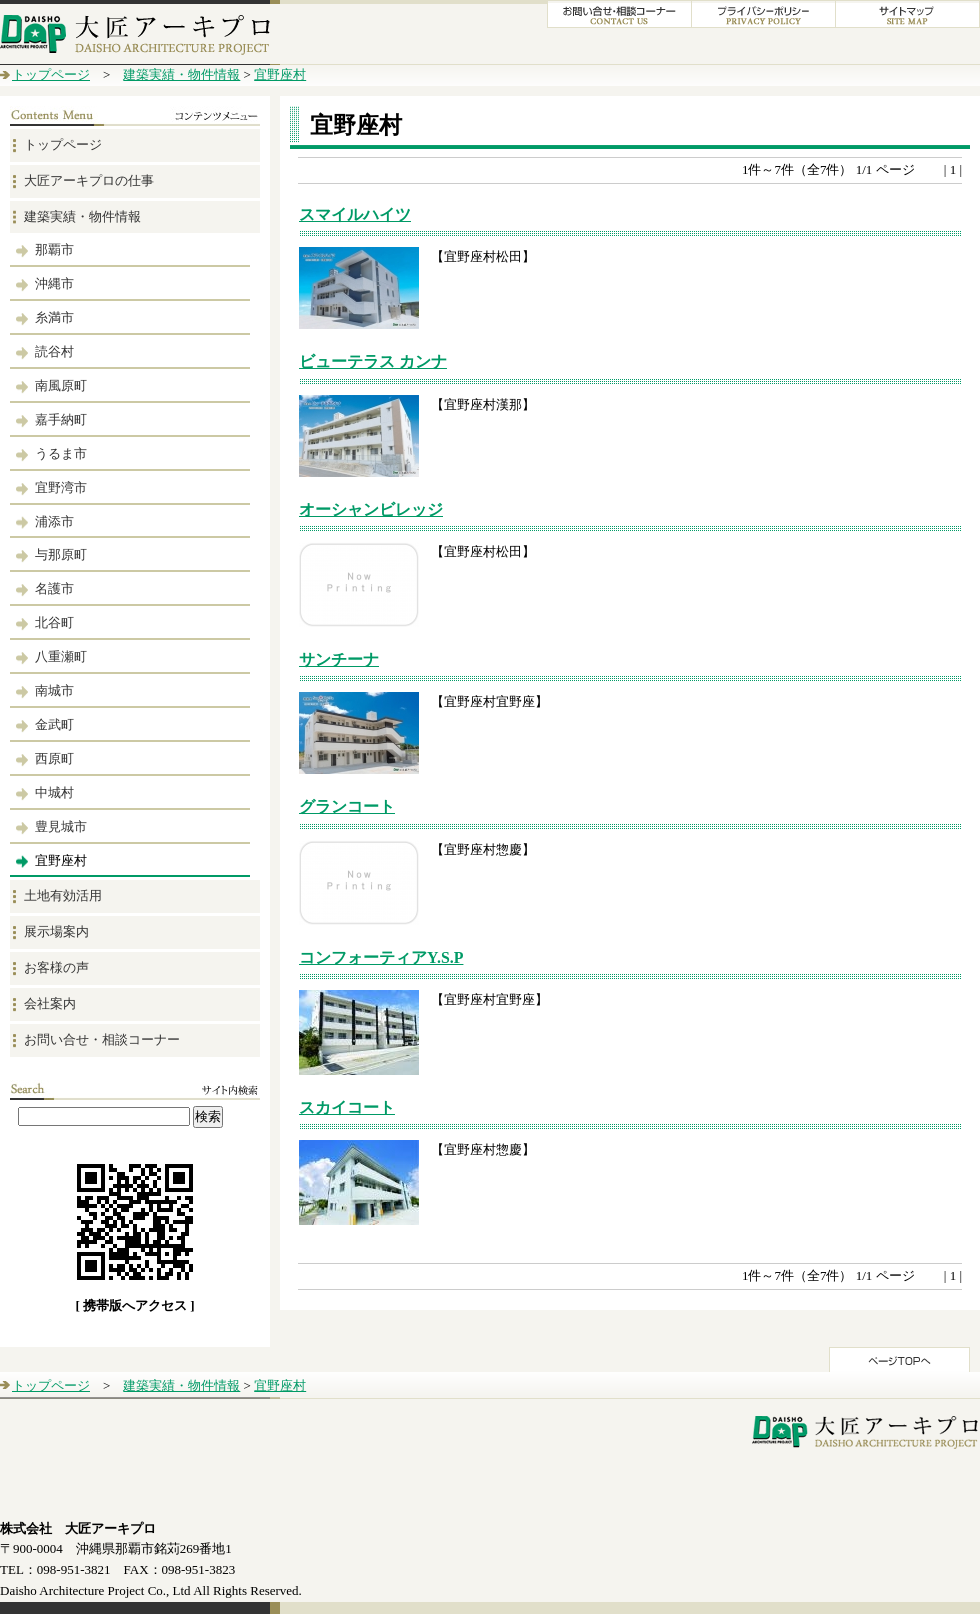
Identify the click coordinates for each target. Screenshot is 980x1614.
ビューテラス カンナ (373, 361)
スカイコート (347, 1107)
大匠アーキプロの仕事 (89, 180)
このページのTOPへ (899, 1359)
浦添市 (54, 521)
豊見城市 (61, 826)
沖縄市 (54, 283)
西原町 (54, 758)
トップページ (51, 74)
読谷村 (54, 351)
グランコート (347, 806)
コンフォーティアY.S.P (381, 957)
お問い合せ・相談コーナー (102, 1039)
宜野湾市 (61, 487)
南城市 (54, 690)
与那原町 (61, 554)
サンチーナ (339, 659)
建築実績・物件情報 (181, 74)
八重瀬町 (61, 656)
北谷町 (54, 622)
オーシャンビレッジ (371, 509)
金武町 (54, 724)
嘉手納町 (61, 419)
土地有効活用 (63, 895)
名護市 (54, 588)
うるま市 (61, 453)
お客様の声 (56, 967)
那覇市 (54, 249)
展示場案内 (56, 931)
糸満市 (54, 317)
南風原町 (61, 385)
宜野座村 (280, 74)
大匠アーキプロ (140, 32)
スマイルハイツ (355, 214)
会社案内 (50, 1003)
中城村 (54, 792)
